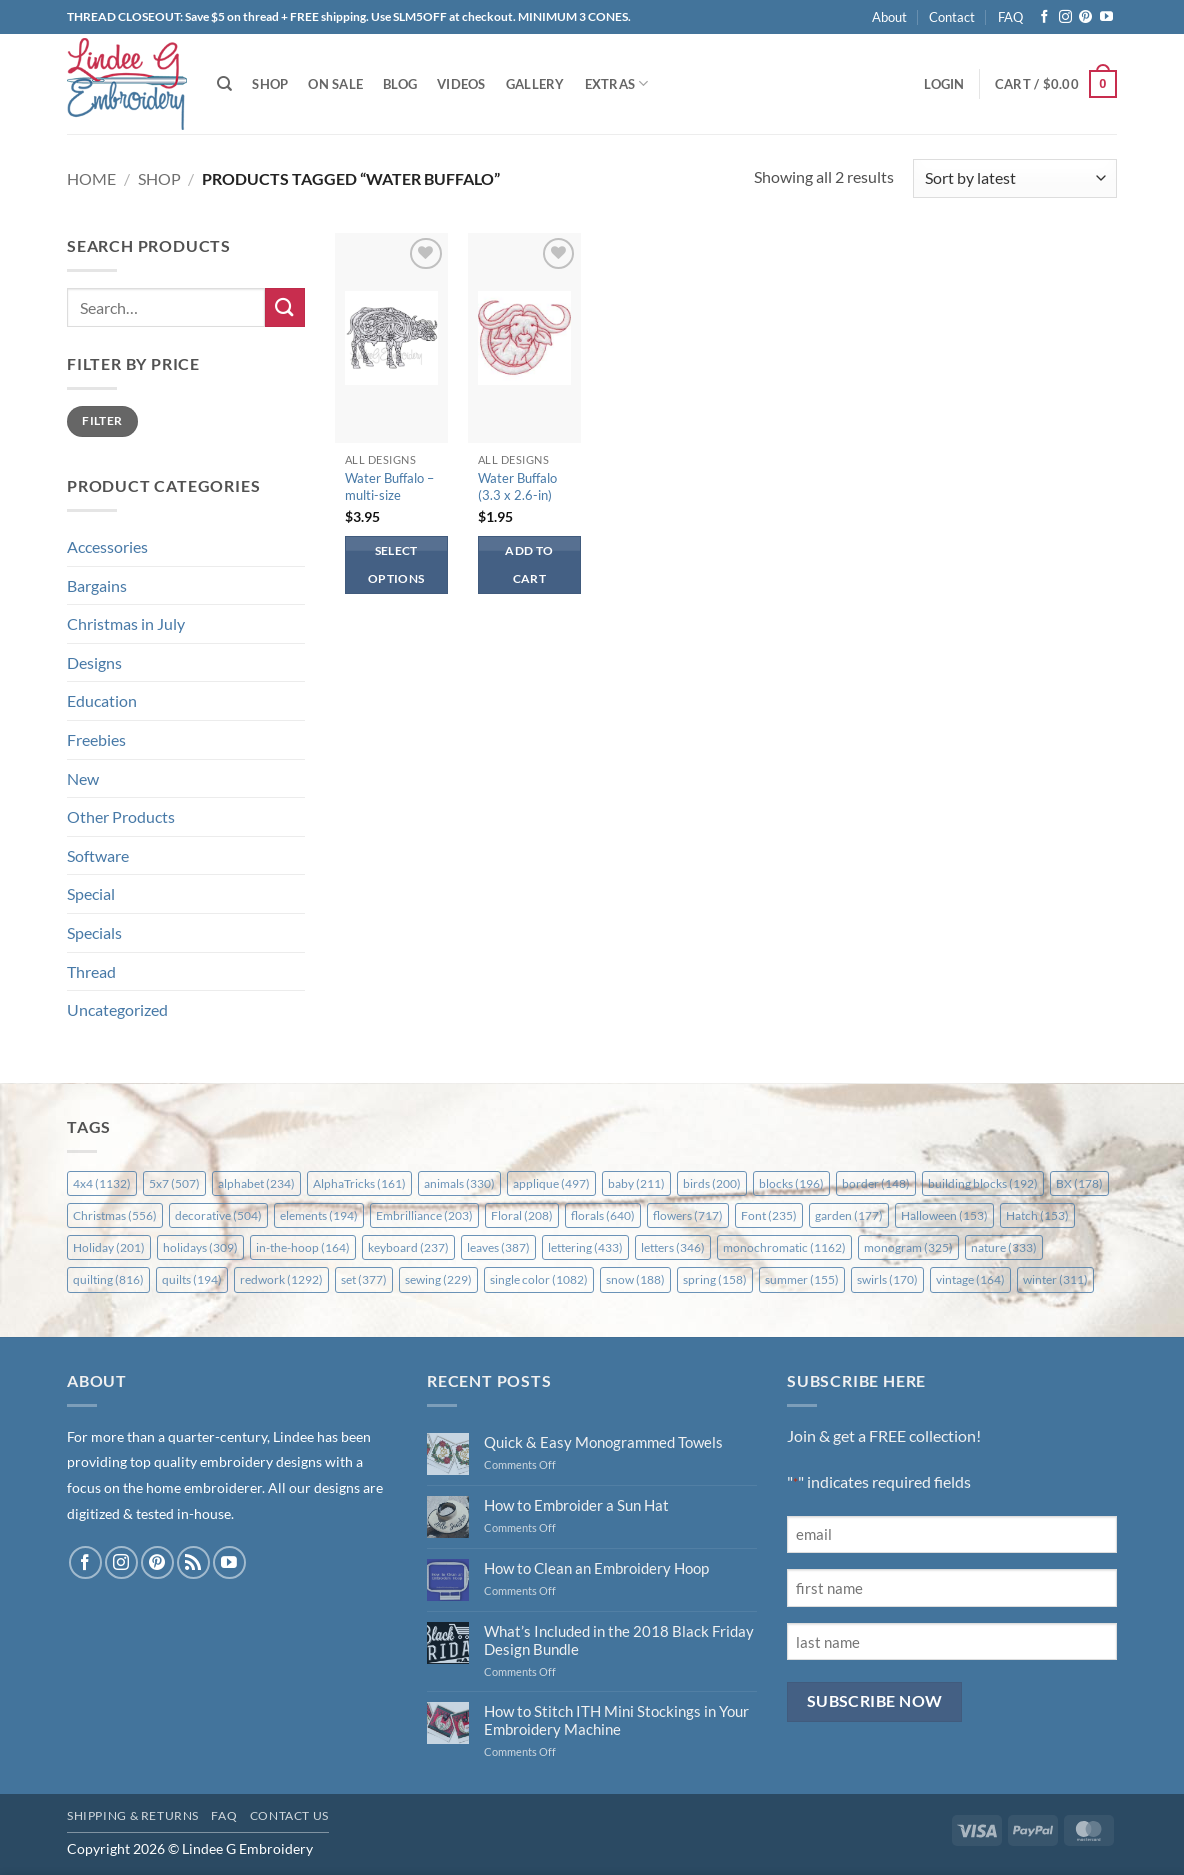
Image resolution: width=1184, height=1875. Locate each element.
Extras (617, 83)
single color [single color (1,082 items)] (539, 1279)
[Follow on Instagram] (1065, 17)
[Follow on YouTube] (1106, 17)
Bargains (97, 585)
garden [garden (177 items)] (849, 1215)
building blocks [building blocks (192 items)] (983, 1183)
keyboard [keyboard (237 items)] (408, 1247)
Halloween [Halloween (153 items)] (944, 1215)
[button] (944, 84)
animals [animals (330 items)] (459, 1183)
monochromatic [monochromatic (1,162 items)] (784, 1247)
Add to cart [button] (529, 564)
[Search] (224, 84)
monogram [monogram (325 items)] (908, 1247)
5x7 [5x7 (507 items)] (174, 1183)
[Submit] (285, 307)
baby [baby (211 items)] (636, 1183)
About (889, 17)
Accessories (107, 546)
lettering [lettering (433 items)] (585, 1247)
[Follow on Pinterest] (1085, 17)
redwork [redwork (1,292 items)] (281, 1279)
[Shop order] (1015, 178)
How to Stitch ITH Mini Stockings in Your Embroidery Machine (616, 1720)
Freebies (96, 739)
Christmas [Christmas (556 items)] (115, 1215)
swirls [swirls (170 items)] (887, 1279)
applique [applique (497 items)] (551, 1183)
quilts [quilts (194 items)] (192, 1279)
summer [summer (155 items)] (802, 1279)
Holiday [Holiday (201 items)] (109, 1247)
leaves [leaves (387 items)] (498, 1247)
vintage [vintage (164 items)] (970, 1279)
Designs (94, 662)
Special (91, 893)
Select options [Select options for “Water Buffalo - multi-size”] (396, 564)
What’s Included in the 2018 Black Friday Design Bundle (619, 1640)
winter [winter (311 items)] (1055, 1279)
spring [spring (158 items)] (715, 1279)
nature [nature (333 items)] (1004, 1247)
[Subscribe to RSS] (193, 1562)
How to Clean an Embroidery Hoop (596, 1568)
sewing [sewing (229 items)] (438, 1279)
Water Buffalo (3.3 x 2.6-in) (517, 486)
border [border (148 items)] (876, 1183)
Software (98, 855)
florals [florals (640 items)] (603, 1215)
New (83, 778)
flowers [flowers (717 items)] (688, 1215)
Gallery (535, 84)
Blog (400, 84)
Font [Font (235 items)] (769, 1215)
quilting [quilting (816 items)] (108, 1279)
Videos (461, 84)
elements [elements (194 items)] (319, 1215)
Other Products (121, 816)
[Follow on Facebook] (1044, 17)
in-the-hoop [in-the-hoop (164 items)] (303, 1247)
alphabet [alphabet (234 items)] (256, 1183)
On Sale (335, 84)
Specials (94, 932)
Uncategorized (117, 1009)
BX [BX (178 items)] (1079, 1183)
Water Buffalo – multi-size (389, 486)
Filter (102, 420)
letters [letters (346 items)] (673, 1247)
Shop (270, 84)
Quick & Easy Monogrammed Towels (603, 1442)
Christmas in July (126, 623)
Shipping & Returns (133, 1815)
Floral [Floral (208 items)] (522, 1215)
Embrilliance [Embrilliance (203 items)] (424, 1215)
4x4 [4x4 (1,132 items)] (102, 1183)
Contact (952, 17)
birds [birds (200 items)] (712, 1183)
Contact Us (289, 1815)
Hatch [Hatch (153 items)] (1037, 1215)
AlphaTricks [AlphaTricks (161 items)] (359, 1183)
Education (102, 700)
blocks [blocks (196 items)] (791, 1183)
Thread (91, 971)
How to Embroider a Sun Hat (576, 1505)
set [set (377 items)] (364, 1279)
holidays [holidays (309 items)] (200, 1247)
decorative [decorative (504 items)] (218, 1215)
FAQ (1010, 17)
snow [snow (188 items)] (635, 1279)
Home (91, 178)
